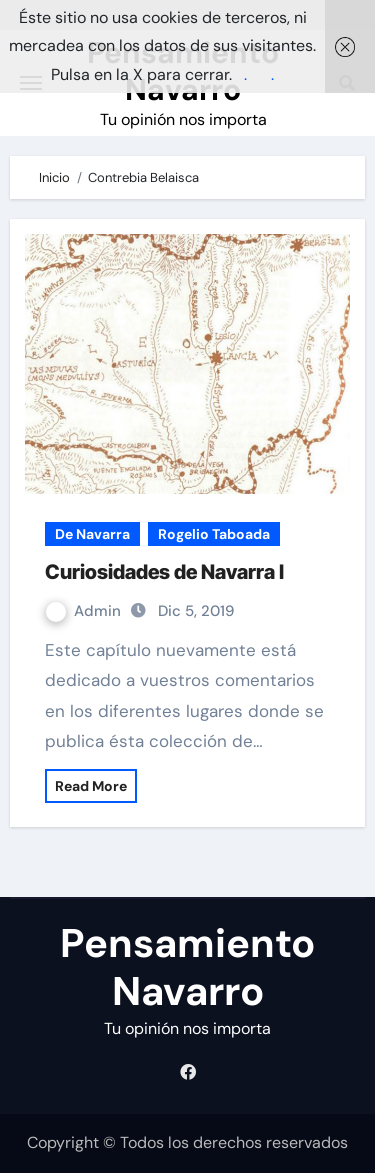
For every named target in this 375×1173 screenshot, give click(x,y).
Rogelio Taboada (214, 534)
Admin (85, 611)
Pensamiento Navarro (187, 967)
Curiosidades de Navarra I (164, 572)
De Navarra (92, 534)
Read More (91, 786)
